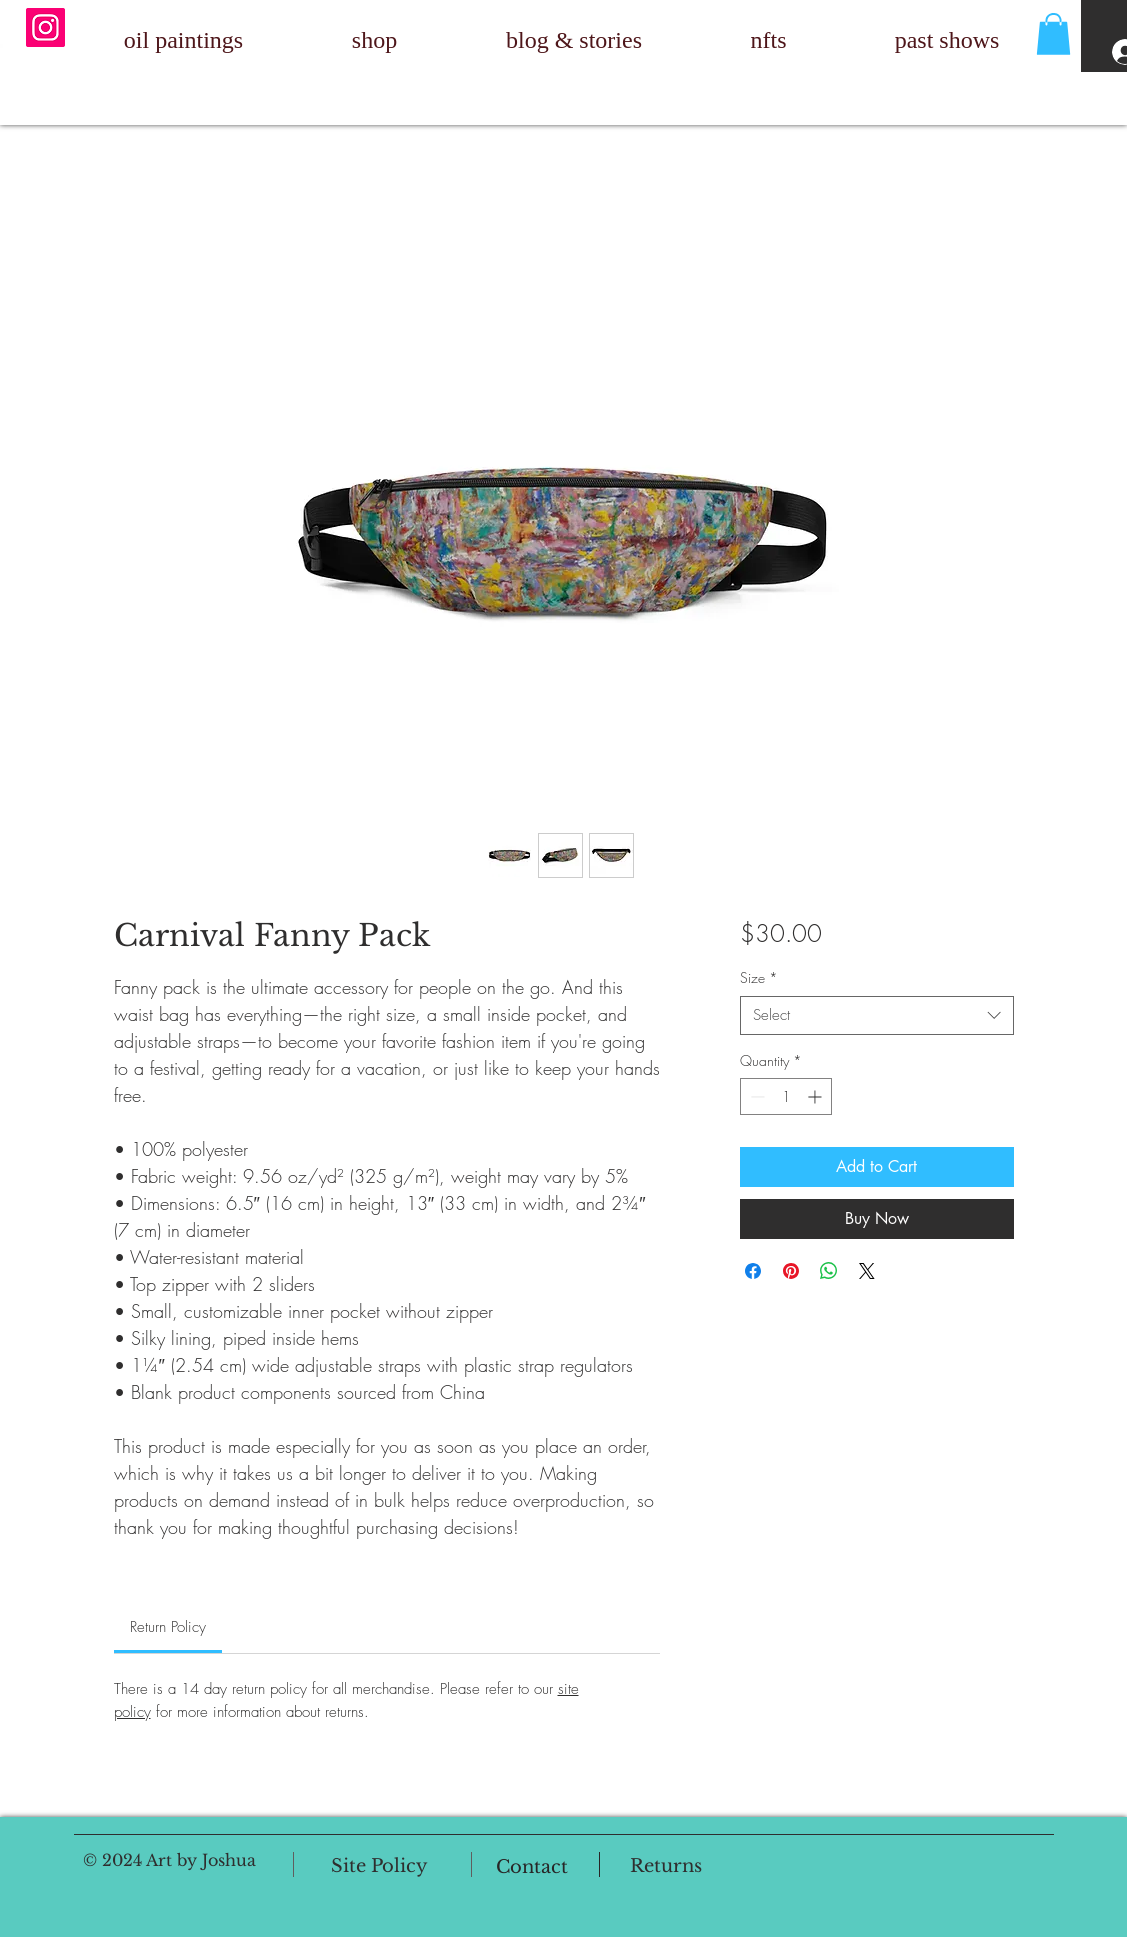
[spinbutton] (786, 1096)
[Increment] (816, 1096)
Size (759, 977)
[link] (168, 1627)
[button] (1053, 34)
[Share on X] (867, 1271)
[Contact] (532, 1867)
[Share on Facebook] (753, 1271)
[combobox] (876, 1015)
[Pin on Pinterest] (791, 1271)
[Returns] (666, 1866)
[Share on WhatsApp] (829, 1271)
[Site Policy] (379, 1867)
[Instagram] (45, 27)
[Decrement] (755, 1096)
